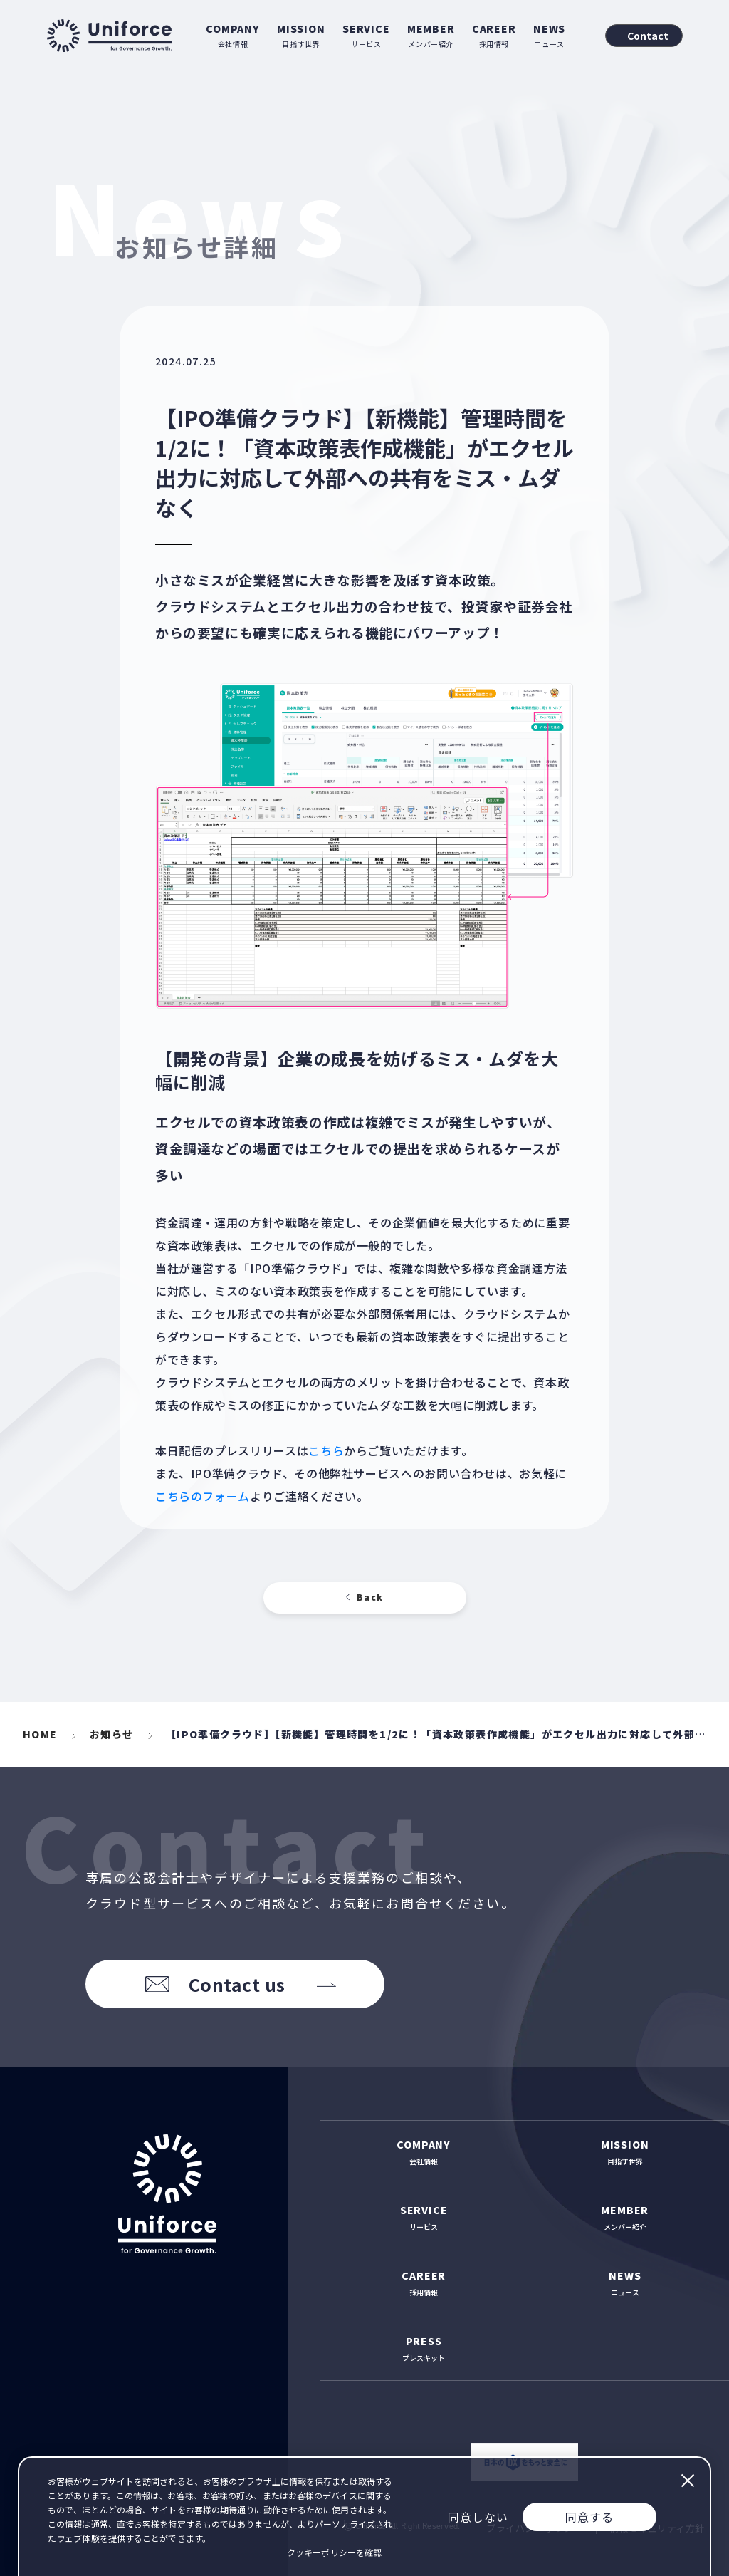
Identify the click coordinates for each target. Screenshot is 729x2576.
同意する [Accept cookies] (589, 2516)
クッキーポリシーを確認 (334, 2552)
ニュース (549, 35)
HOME (40, 1734)
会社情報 (233, 35)
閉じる (687, 2480)
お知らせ (112, 1734)
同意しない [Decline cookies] (478, 2516)
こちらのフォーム (202, 1496)
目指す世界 (301, 35)
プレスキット (424, 2348)
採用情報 (494, 35)
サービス (366, 35)
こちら (326, 1450)
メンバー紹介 (431, 35)
